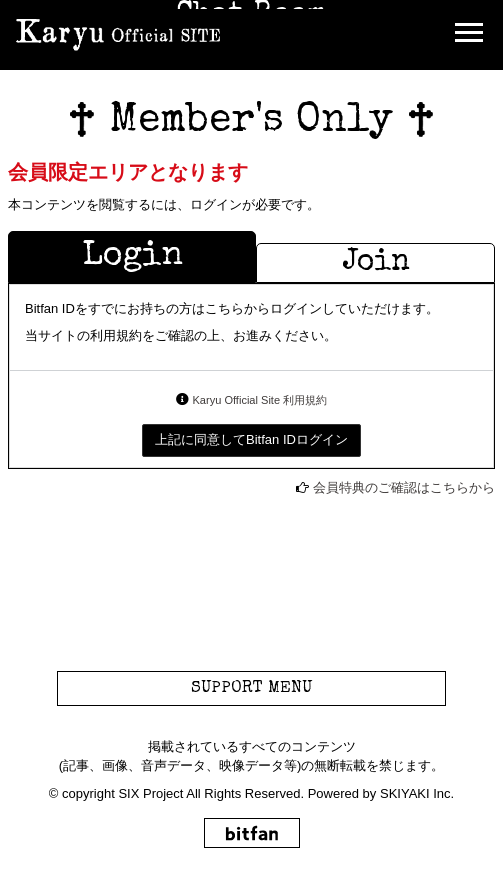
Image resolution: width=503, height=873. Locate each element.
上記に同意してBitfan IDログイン (251, 439)
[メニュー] (469, 35)
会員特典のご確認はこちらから (404, 487)
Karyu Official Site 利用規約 (259, 400)
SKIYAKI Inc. (417, 793)
